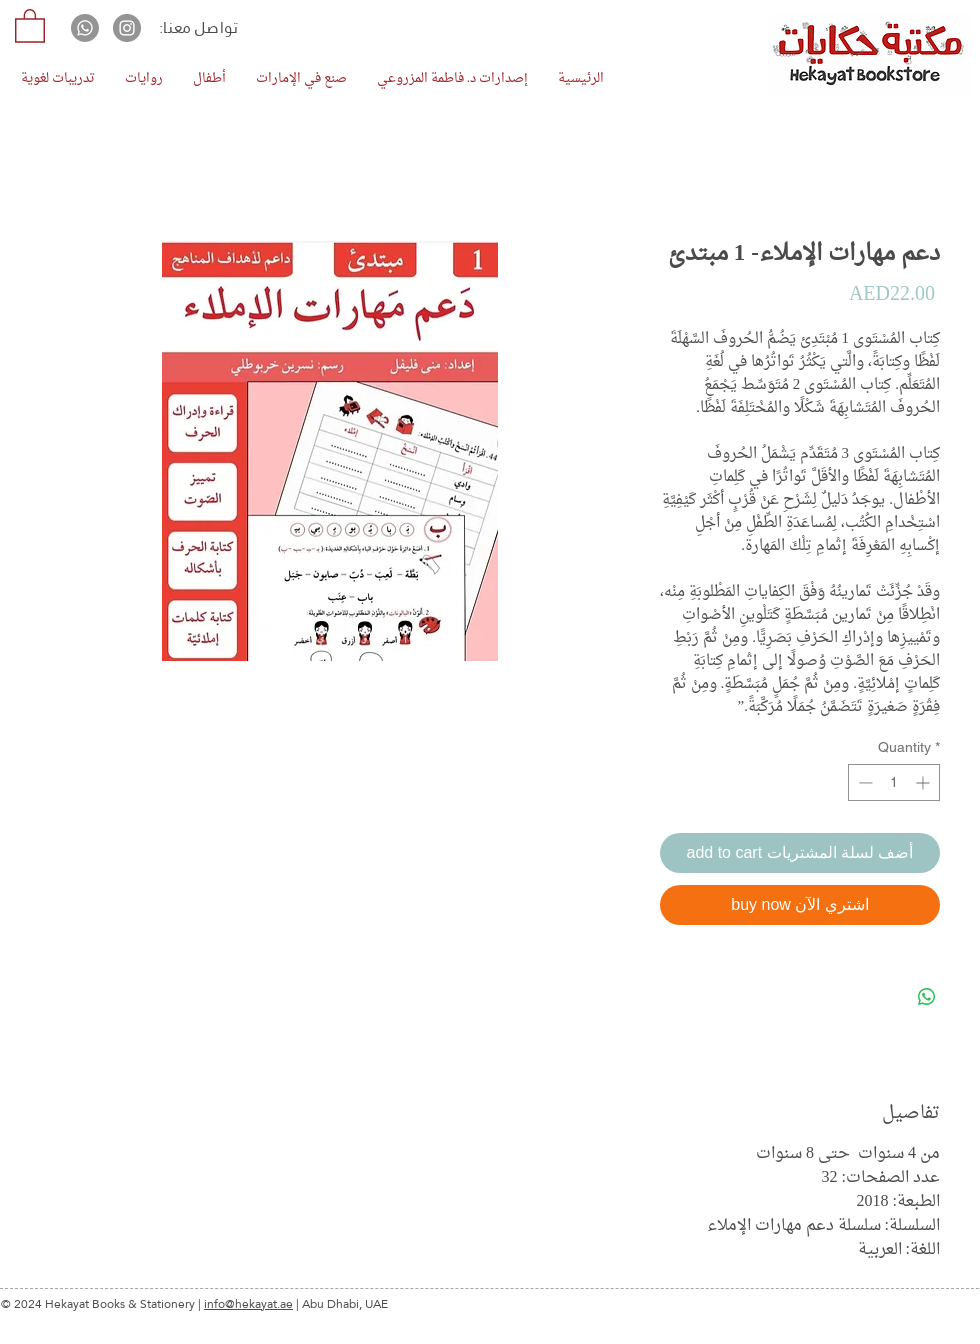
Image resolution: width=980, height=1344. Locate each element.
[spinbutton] (894, 782)
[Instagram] (127, 28)
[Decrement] (863, 782)
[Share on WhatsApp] (927, 997)
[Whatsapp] (85, 28)
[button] (30, 25)
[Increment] (924, 782)
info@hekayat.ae (248, 1304)
